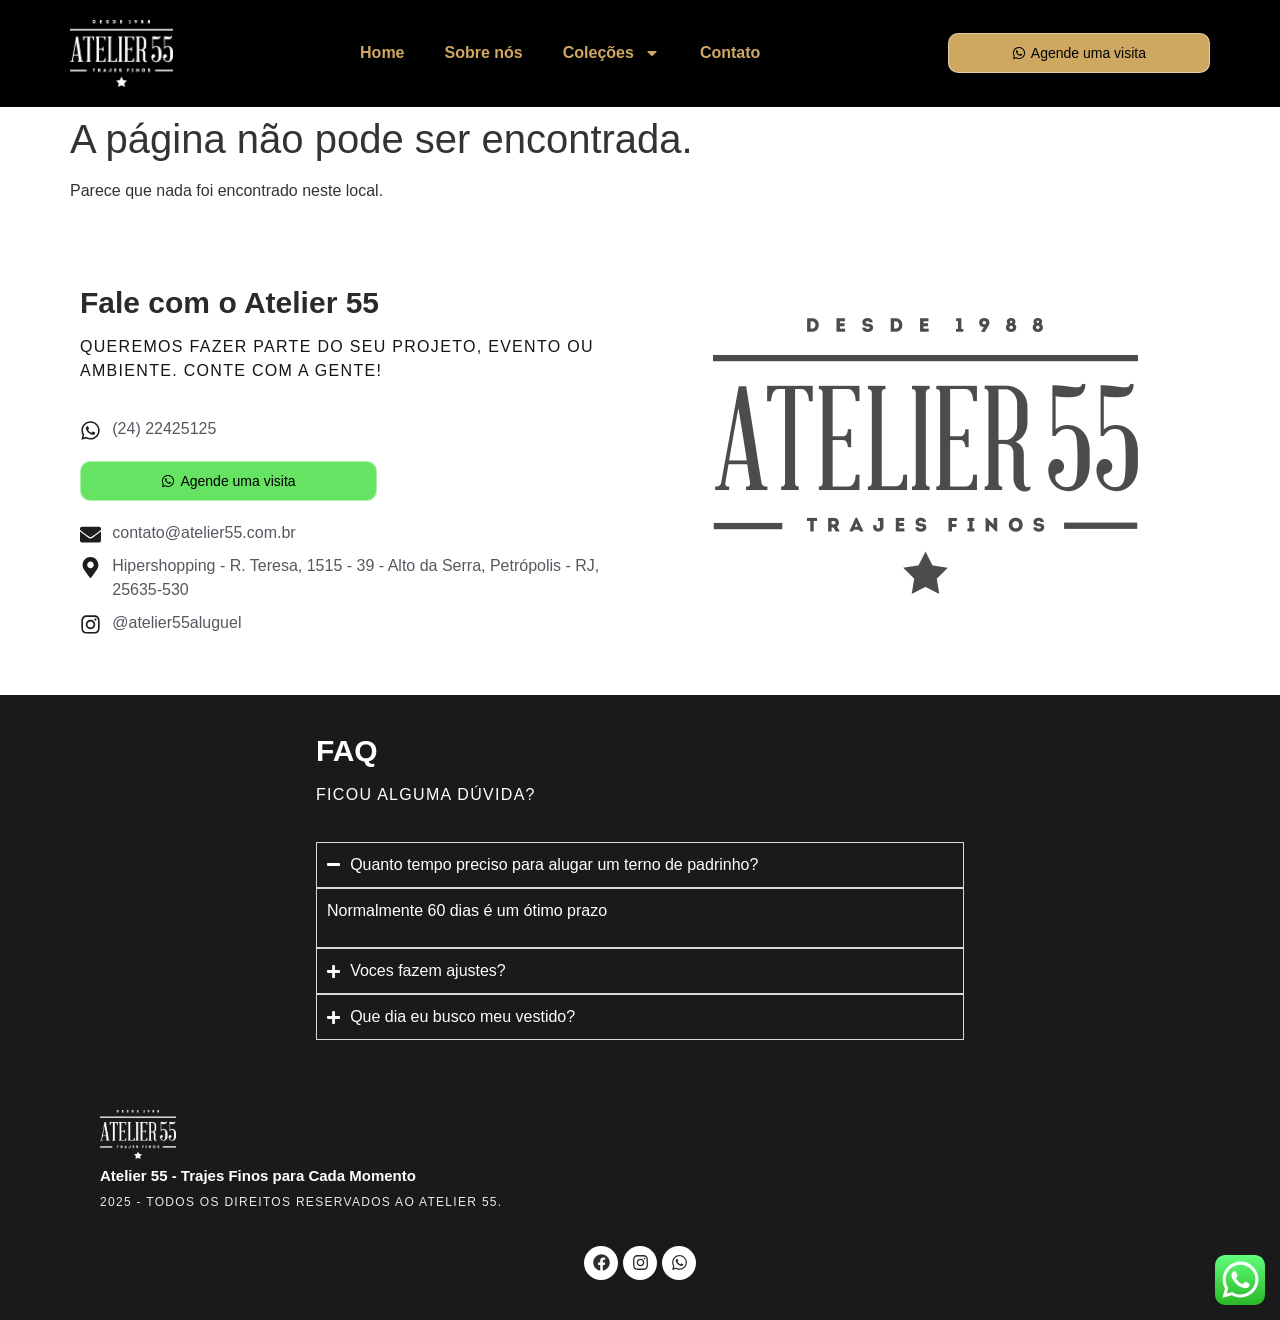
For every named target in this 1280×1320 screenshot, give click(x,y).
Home (382, 52)
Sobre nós (484, 52)
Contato (730, 52)
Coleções (611, 53)
